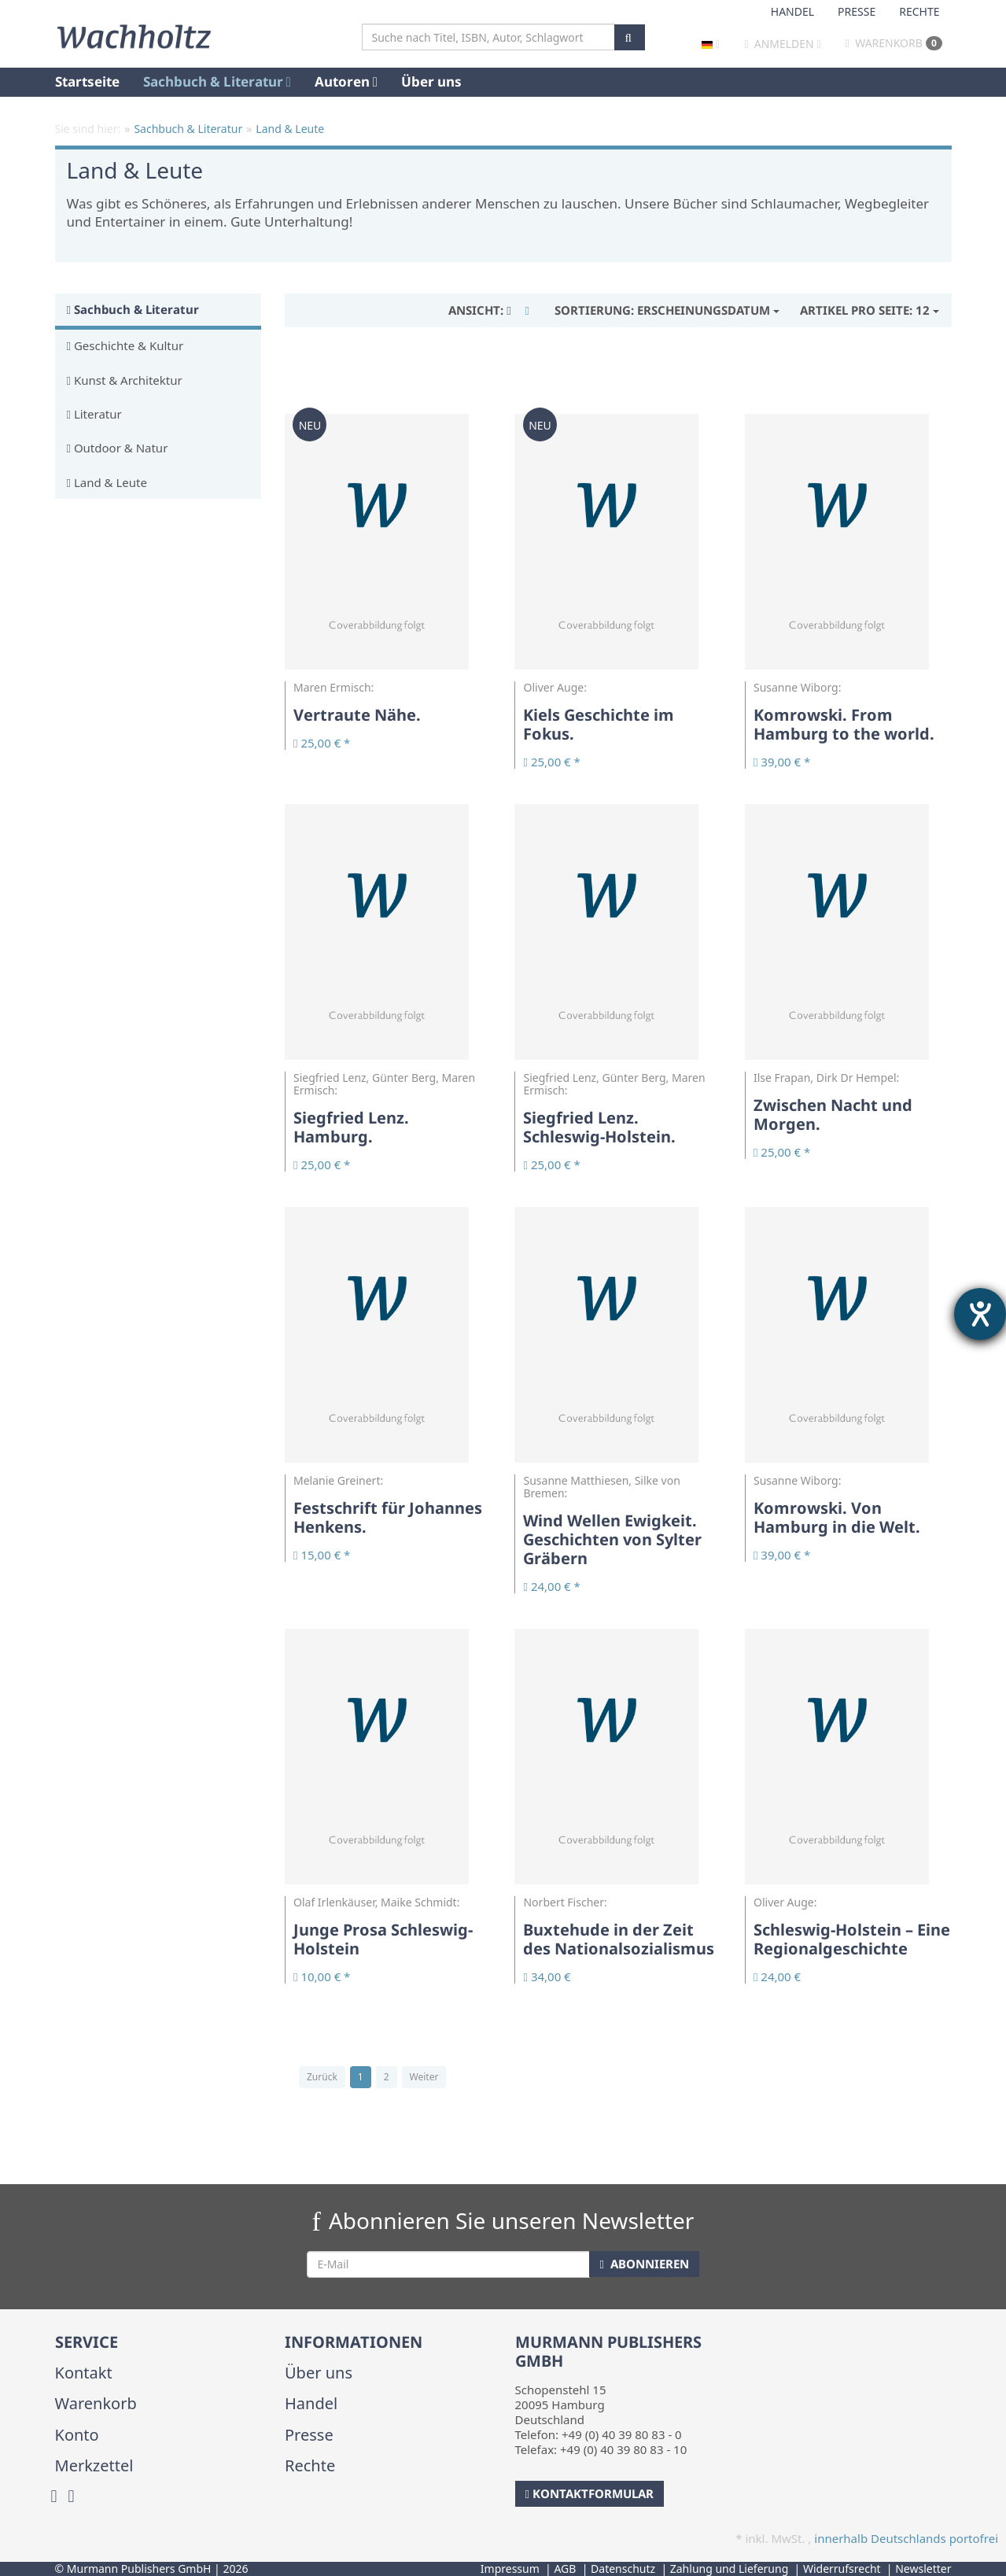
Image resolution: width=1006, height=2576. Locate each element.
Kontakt (83, 2372)
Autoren (346, 81)
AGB (565, 2568)
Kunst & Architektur (124, 380)
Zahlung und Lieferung (729, 2568)
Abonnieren (643, 2264)
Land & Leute (107, 482)
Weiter (424, 2076)
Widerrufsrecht (842, 2568)
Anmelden (784, 43)
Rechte (919, 11)
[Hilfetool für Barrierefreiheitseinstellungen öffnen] (980, 1314)
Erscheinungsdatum (667, 310)
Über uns (431, 81)
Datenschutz (623, 2568)
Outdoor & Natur (117, 448)
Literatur (94, 414)
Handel (792, 11)
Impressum (510, 2568)
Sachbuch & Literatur (217, 81)
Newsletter (923, 2568)
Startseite (87, 81)
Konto (77, 2434)
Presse (856, 11)
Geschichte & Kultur (125, 345)
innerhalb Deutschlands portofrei (906, 2538)
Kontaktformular (589, 2493)
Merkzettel (94, 2465)
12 (869, 310)
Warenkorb (894, 42)
